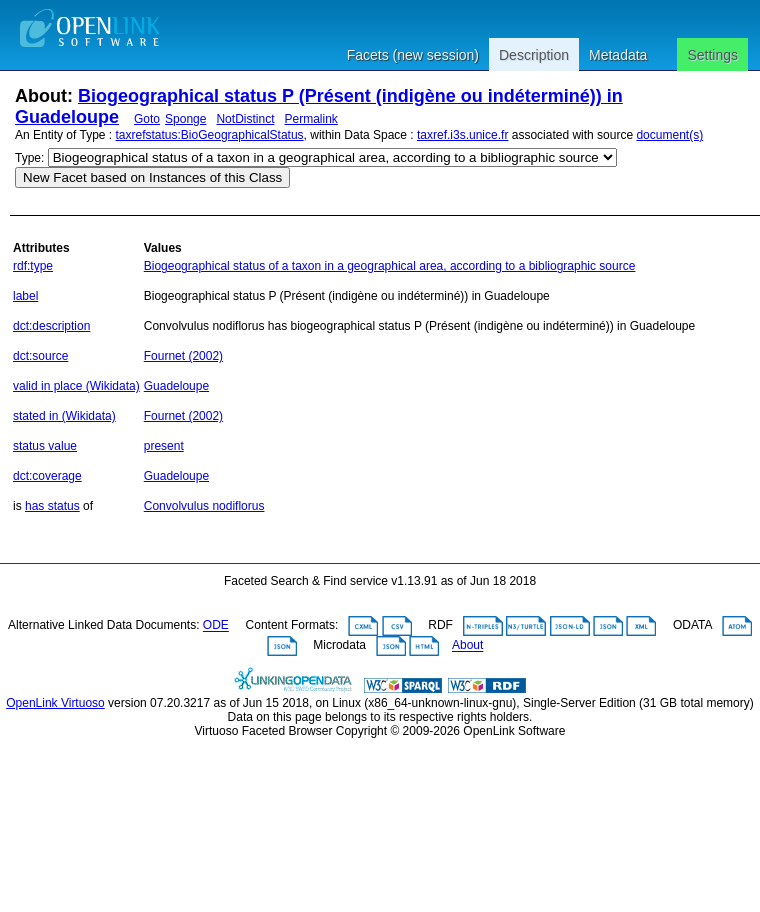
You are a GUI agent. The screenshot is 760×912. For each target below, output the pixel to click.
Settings (712, 55)
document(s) (669, 135)
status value (45, 446)
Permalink (310, 119)
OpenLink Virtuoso (55, 703)
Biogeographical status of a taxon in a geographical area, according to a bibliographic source (390, 266)
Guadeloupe (176, 386)
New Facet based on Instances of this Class (152, 177)
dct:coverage (47, 476)
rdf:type (33, 266)
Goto (147, 119)
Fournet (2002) (183, 356)
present (164, 446)
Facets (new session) (413, 55)
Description (534, 55)
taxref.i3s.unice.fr (462, 135)
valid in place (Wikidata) (76, 386)
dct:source (40, 356)
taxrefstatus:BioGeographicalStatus (210, 135)
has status (52, 506)
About (467, 646)
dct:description (51, 326)
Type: (29, 158)
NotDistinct (245, 119)
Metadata (618, 55)
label (25, 296)
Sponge (185, 119)
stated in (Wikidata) (64, 416)
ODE (216, 626)
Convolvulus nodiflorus (204, 506)
